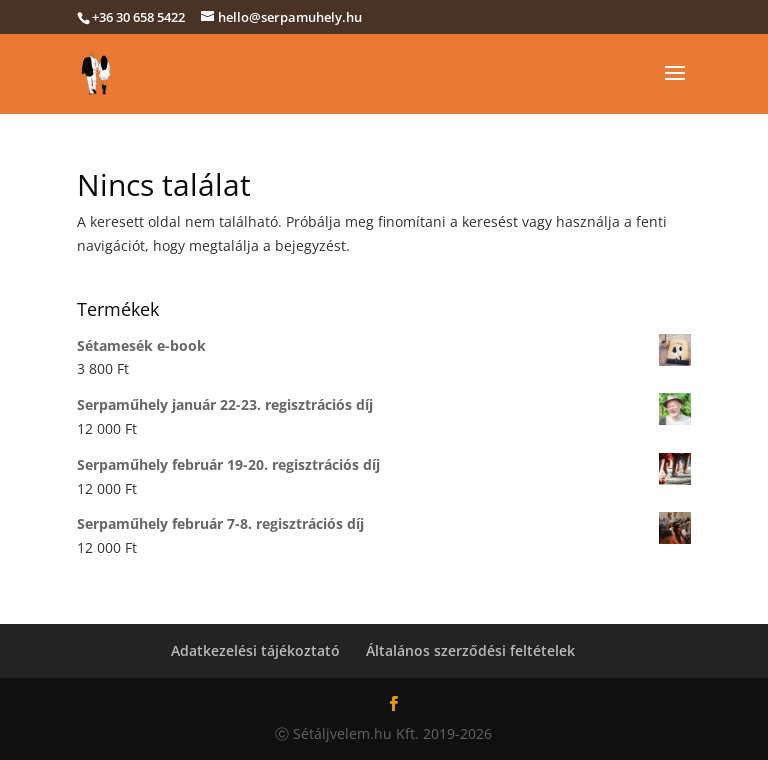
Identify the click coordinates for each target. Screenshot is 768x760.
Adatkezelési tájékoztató (255, 650)
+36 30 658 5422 (138, 17)
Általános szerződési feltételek (470, 650)
